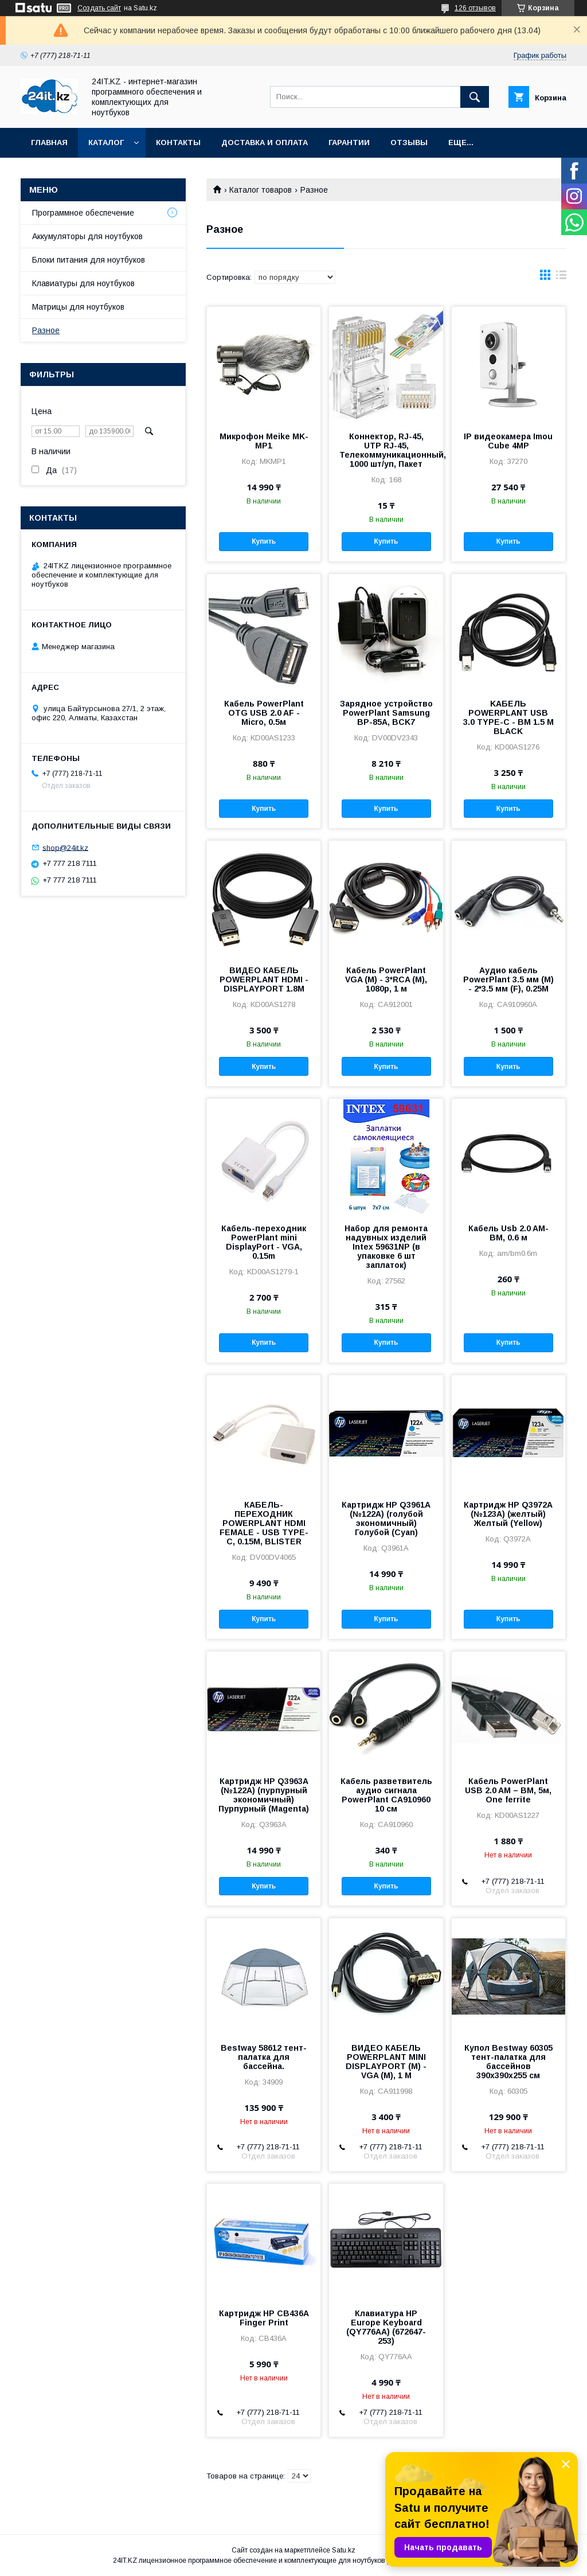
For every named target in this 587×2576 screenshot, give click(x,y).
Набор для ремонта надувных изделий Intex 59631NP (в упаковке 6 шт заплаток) (386, 1247)
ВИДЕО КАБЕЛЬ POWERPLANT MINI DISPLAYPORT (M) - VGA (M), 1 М (386, 2061)
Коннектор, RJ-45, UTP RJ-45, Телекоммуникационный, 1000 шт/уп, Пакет (385, 450)
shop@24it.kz (65, 847)
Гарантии (349, 142)
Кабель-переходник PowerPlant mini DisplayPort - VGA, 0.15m (263, 1242)
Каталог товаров (260, 189)
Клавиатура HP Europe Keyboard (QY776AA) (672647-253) (386, 2327)
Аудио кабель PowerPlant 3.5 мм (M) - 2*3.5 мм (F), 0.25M (508, 979)
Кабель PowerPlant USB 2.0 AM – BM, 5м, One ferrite (508, 1790)
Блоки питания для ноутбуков (88, 259)
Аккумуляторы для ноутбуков (87, 236)
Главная (49, 142)
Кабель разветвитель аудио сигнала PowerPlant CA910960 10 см (386, 1795)
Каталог (106, 142)
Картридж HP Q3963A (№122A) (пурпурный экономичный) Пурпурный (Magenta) (263, 1795)
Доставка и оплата (264, 142)
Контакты (178, 142)
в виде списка (561, 278)
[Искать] (474, 97)
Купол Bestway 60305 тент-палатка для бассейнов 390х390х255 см (508, 2061)
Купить (264, 541)
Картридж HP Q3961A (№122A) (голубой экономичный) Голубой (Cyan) (386, 1518)
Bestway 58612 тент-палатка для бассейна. (264, 2057)
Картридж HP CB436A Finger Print (264, 2318)
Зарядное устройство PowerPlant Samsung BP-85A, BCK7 (386, 713)
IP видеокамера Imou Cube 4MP (508, 441)
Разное (46, 330)
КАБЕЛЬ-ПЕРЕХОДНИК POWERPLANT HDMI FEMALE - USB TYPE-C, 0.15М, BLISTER (264, 1523)
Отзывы (409, 142)
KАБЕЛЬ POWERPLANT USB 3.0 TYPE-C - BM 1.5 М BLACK (508, 717)
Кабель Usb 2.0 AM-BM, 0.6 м (508, 1233)
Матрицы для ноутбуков (78, 306)
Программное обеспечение (83, 212)
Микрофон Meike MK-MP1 (264, 441)
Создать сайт (99, 8)
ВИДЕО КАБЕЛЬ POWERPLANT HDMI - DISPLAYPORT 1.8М (264, 979)
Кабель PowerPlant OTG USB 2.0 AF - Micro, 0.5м (264, 713)
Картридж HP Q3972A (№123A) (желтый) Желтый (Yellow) (508, 1514)
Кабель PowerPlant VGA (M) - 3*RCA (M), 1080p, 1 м (386, 979)
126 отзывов (475, 8)
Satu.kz (343, 2550)
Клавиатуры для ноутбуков (83, 283)
